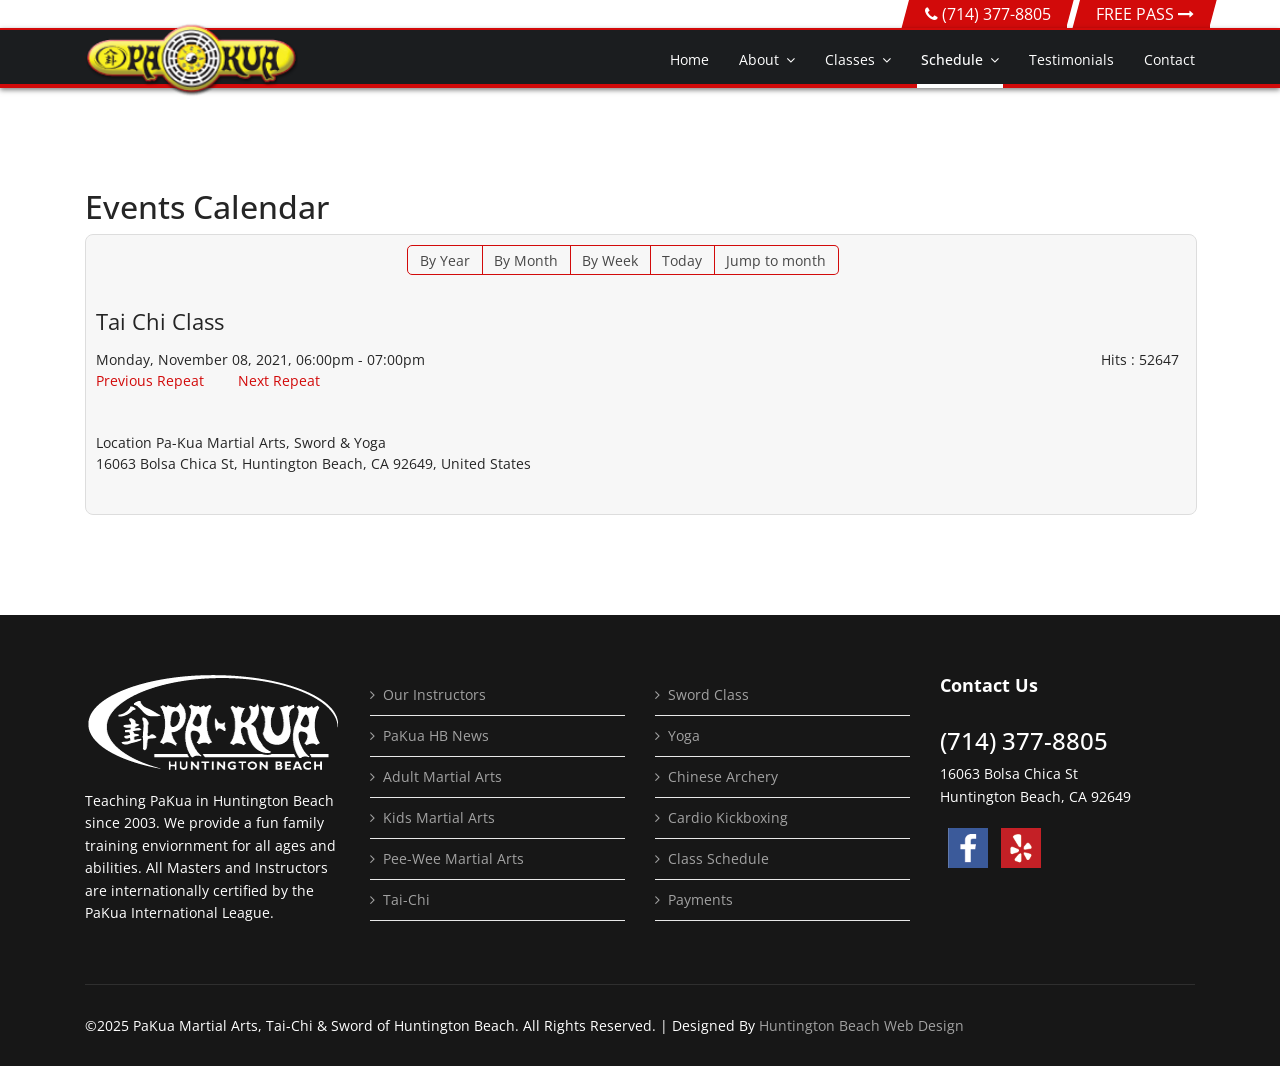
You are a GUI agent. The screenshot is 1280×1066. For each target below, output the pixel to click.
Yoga (684, 735)
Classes (850, 59)
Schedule (952, 59)
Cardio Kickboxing (728, 817)
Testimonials (1071, 59)
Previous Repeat (150, 380)
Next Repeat (279, 380)
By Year (445, 260)
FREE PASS (1145, 14)
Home (689, 59)
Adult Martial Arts (442, 776)
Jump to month (776, 260)
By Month (526, 260)
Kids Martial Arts (439, 817)
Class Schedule (718, 858)
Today (682, 260)
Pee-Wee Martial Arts (453, 858)
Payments (700, 899)
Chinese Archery (723, 776)
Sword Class (708, 694)
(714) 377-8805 (996, 14)
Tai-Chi (406, 899)
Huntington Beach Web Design (861, 1025)
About (759, 59)
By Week (610, 260)
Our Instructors (434, 694)
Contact (1169, 59)
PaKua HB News (436, 735)
